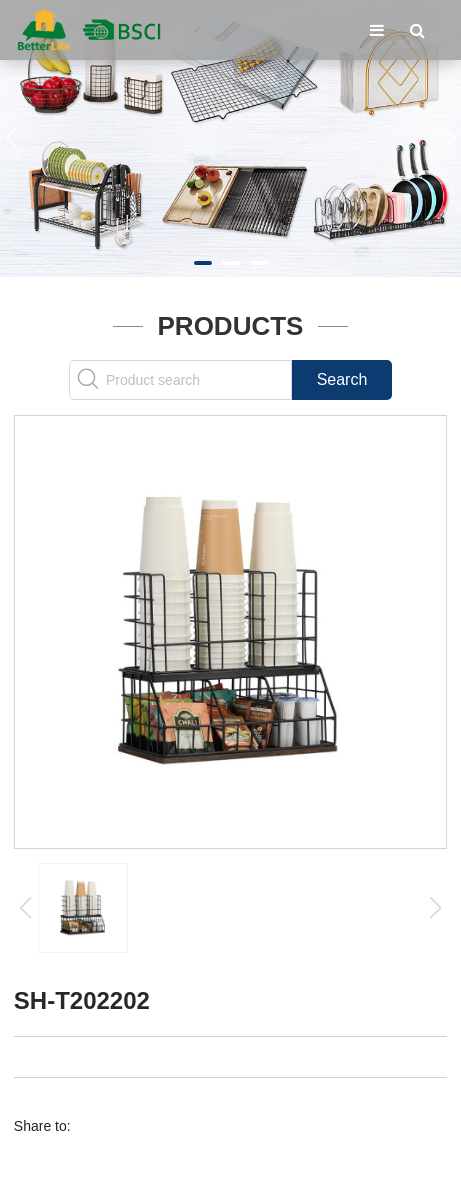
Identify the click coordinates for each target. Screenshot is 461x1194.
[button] (203, 263)
